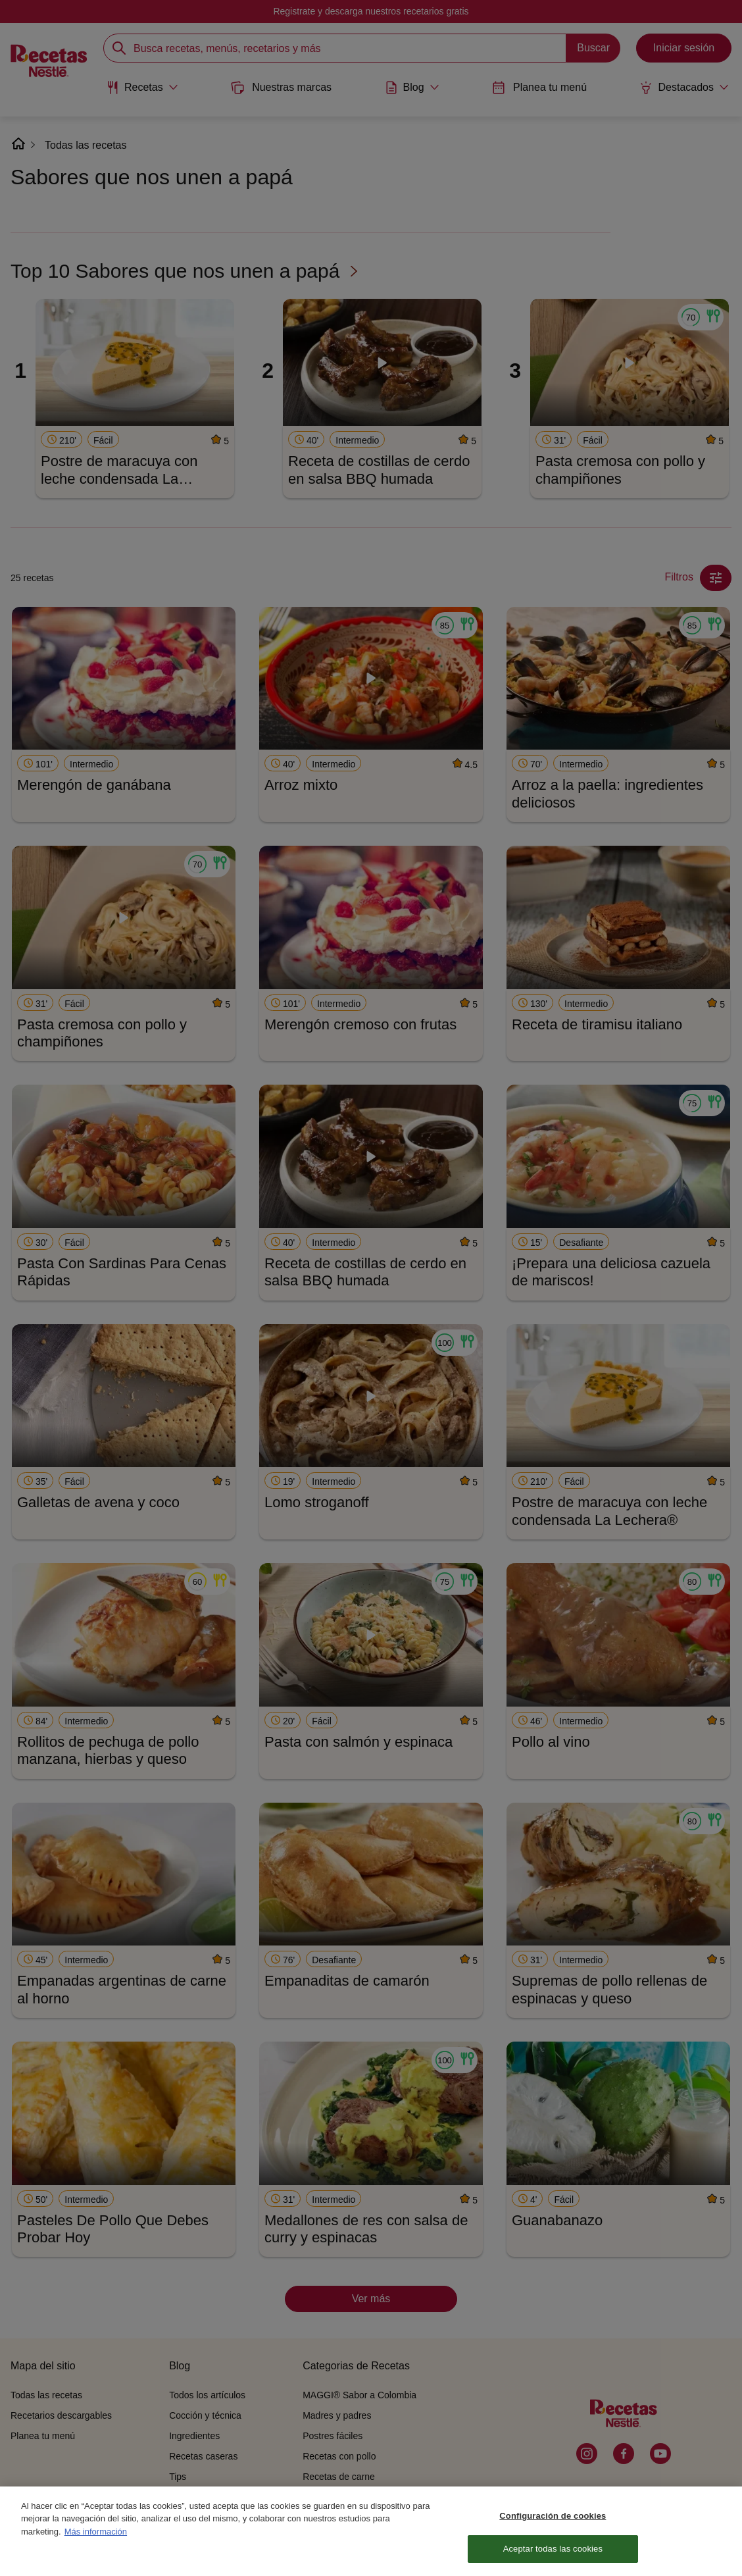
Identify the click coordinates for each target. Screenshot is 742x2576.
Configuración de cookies (552, 2523)
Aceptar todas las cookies (553, 2557)
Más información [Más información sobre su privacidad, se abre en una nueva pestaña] (95, 2539)
